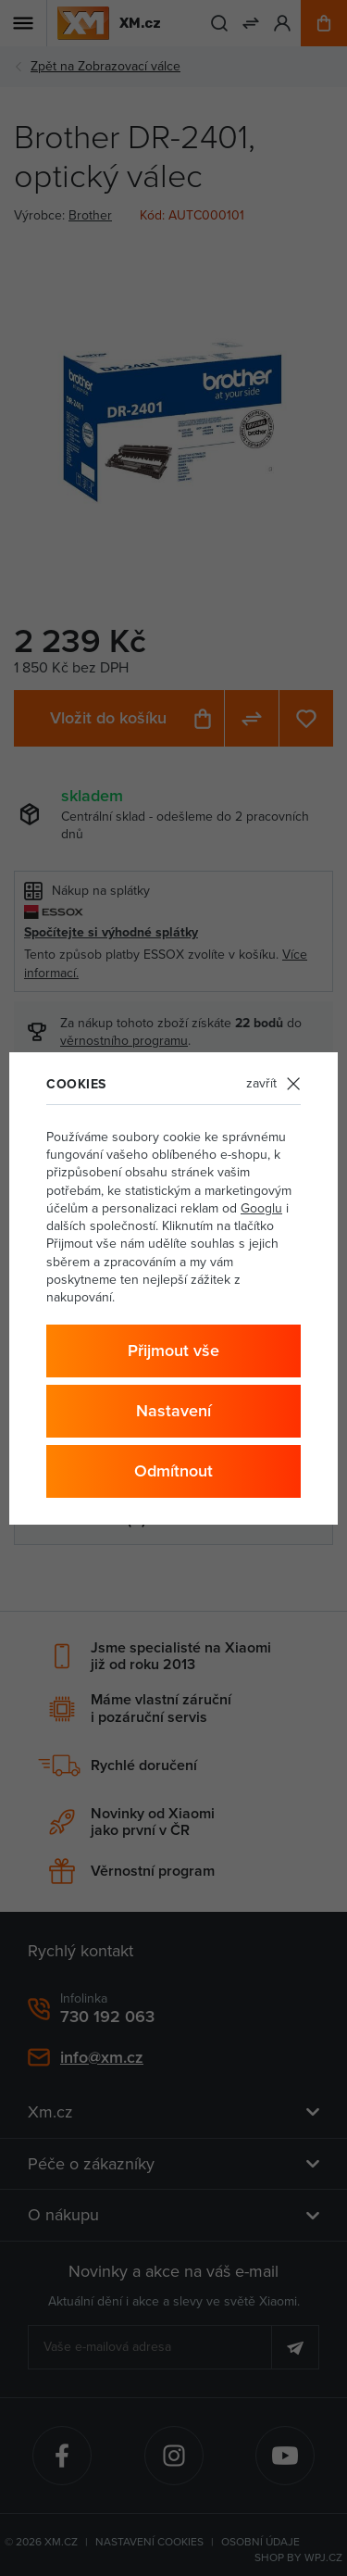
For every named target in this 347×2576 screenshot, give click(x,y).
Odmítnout (173, 1470)
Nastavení (173, 1410)
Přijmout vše (173, 1350)
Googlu (261, 1208)
